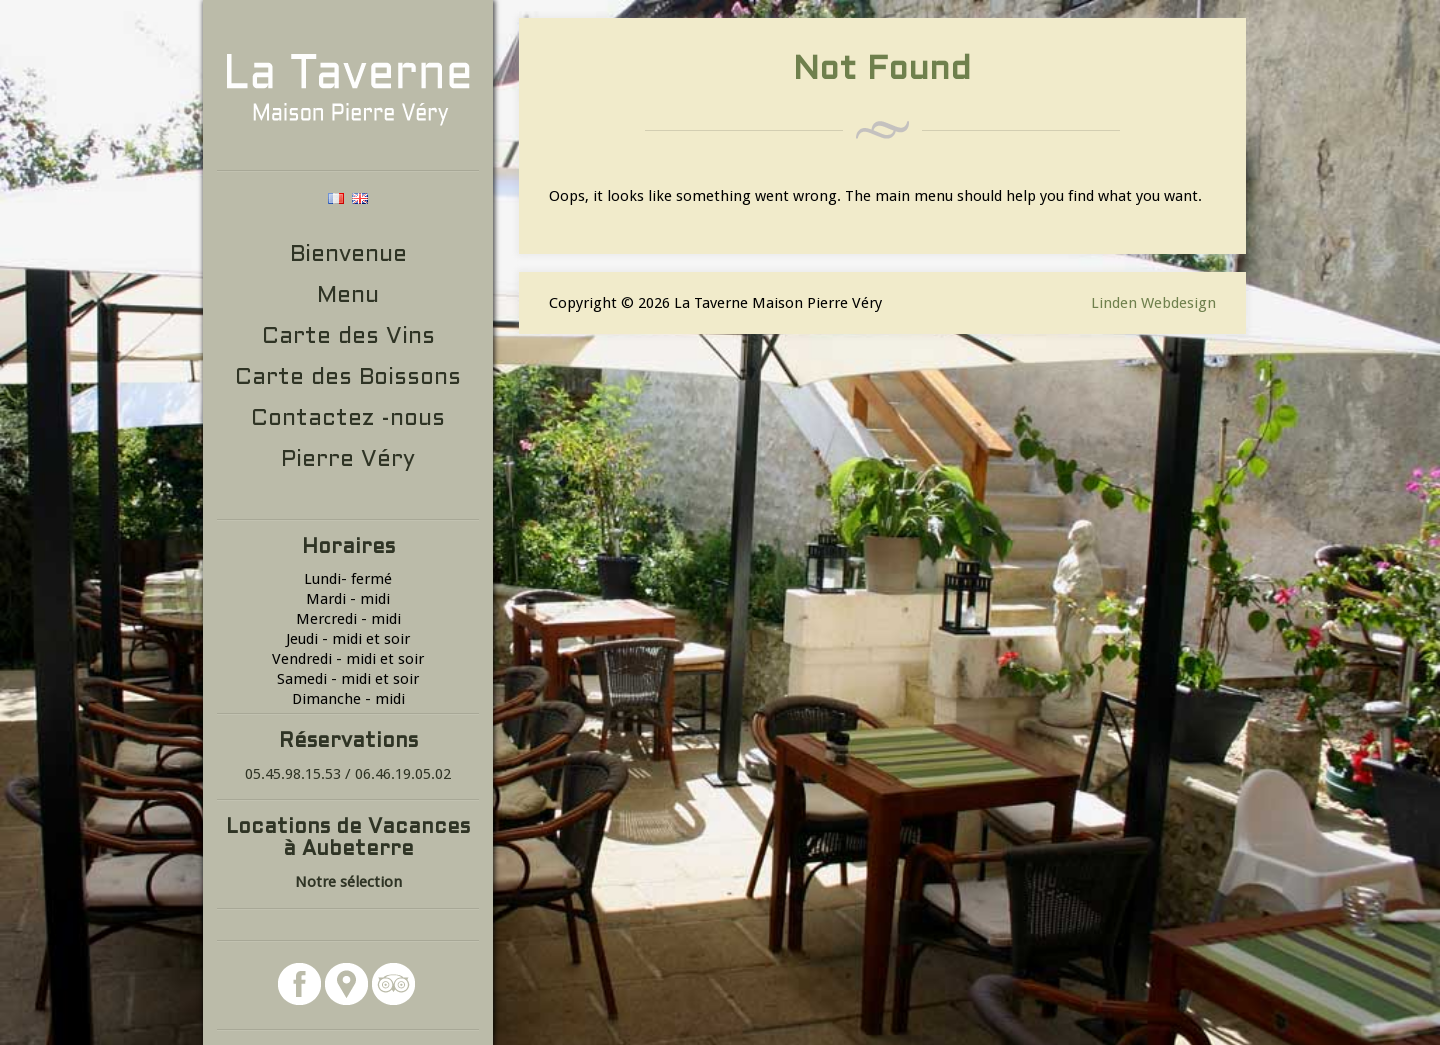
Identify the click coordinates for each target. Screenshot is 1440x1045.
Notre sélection (348, 882)
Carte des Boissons (348, 378)
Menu (348, 296)
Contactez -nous (348, 419)
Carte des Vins (348, 337)
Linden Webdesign (1153, 303)
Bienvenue (348, 255)
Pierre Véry (348, 460)
